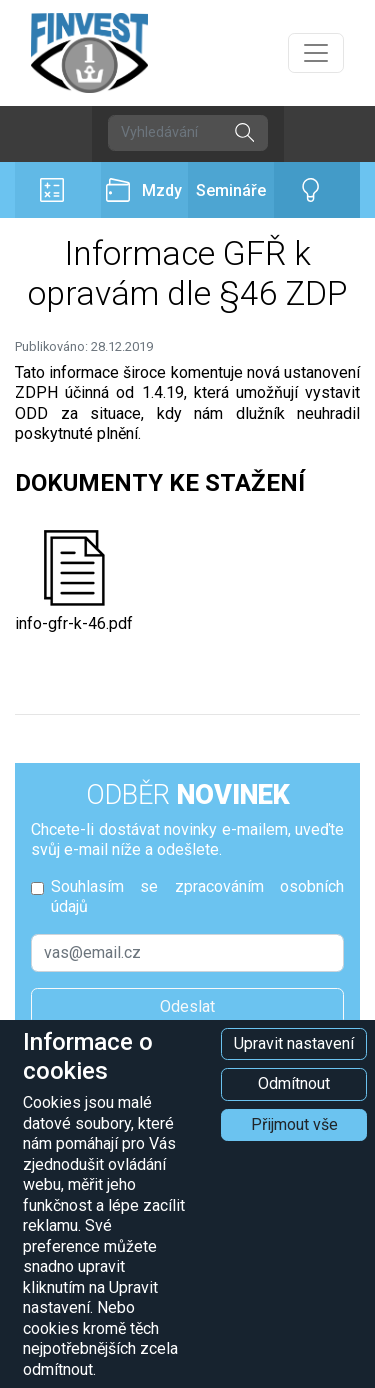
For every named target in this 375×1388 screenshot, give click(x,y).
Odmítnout (294, 1083)
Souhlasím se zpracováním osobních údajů (197, 896)
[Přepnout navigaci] (316, 53)
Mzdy (144, 190)
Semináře (231, 190)
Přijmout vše (294, 1124)
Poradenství (317, 190)
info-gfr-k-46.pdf (74, 581)
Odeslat (187, 1006)
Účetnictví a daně (58, 190)
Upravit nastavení (294, 1043)
